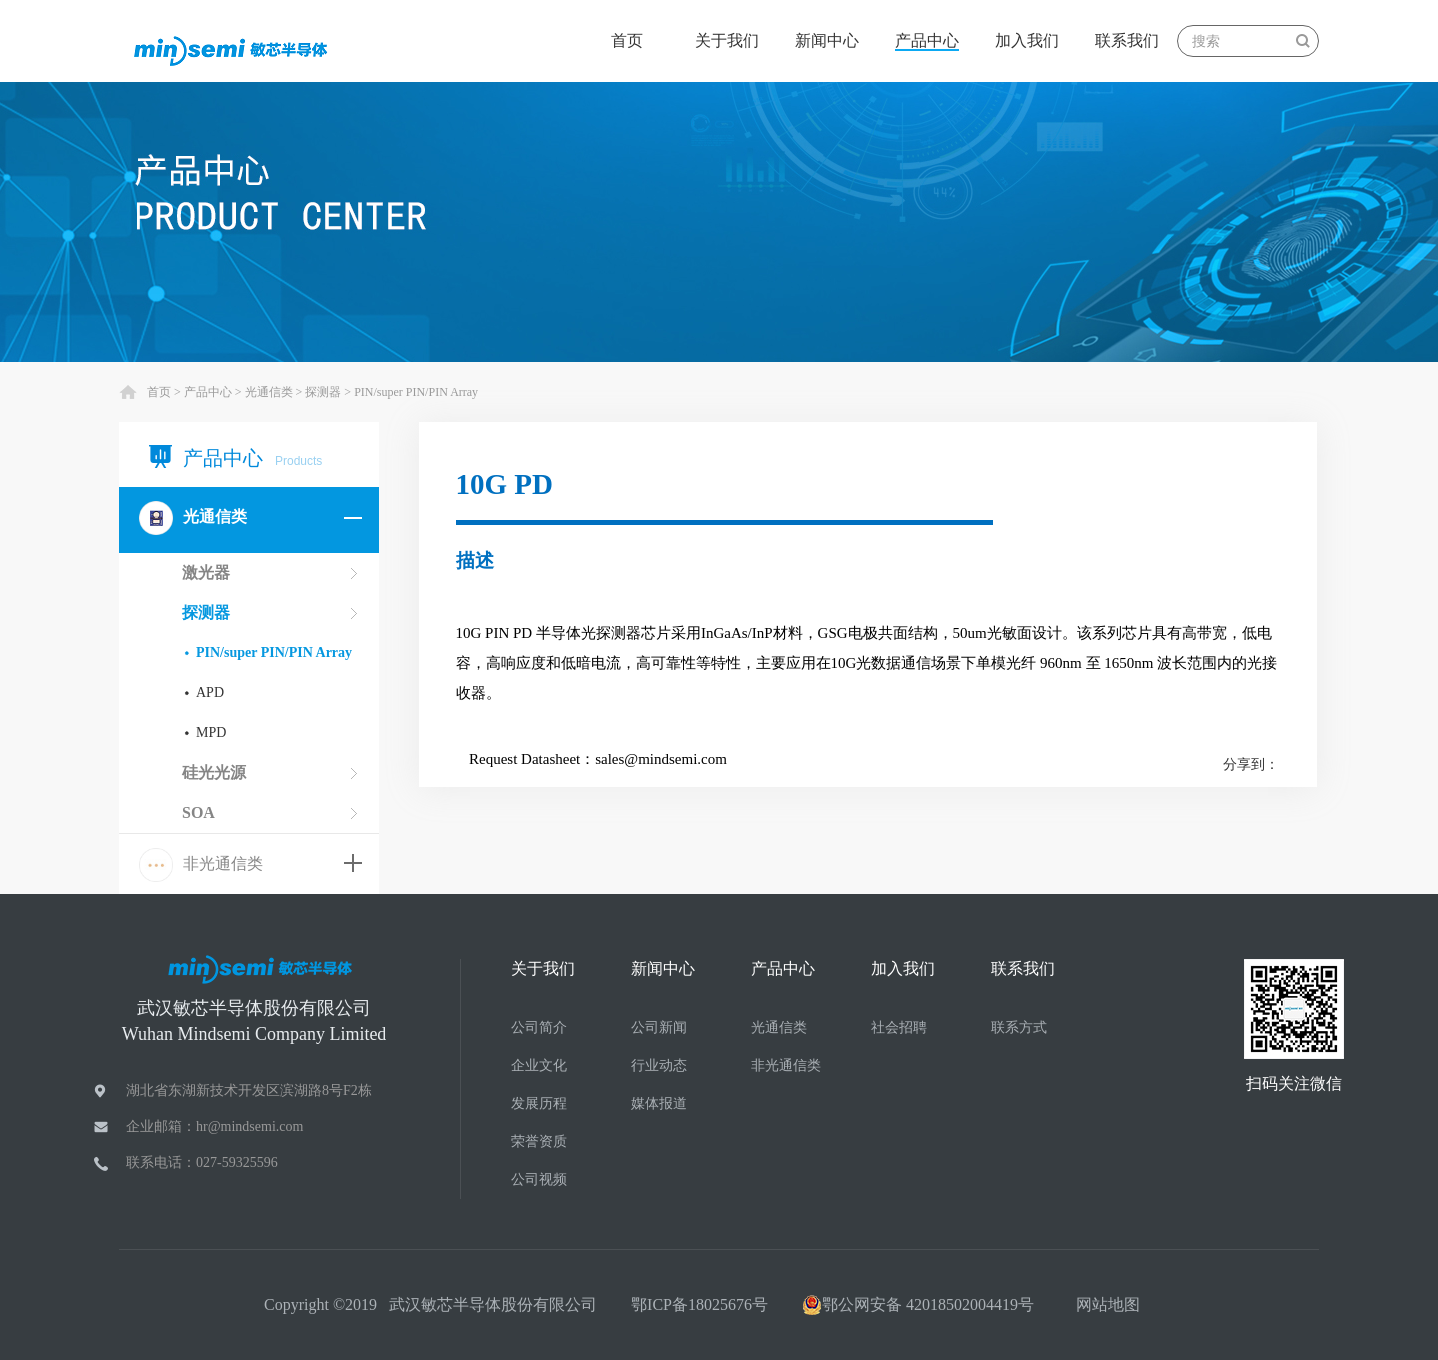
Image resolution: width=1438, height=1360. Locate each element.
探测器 (323, 392)
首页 (627, 40)
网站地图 (1104, 1304)
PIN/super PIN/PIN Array (416, 392)
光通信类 (269, 392)
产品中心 (208, 392)
